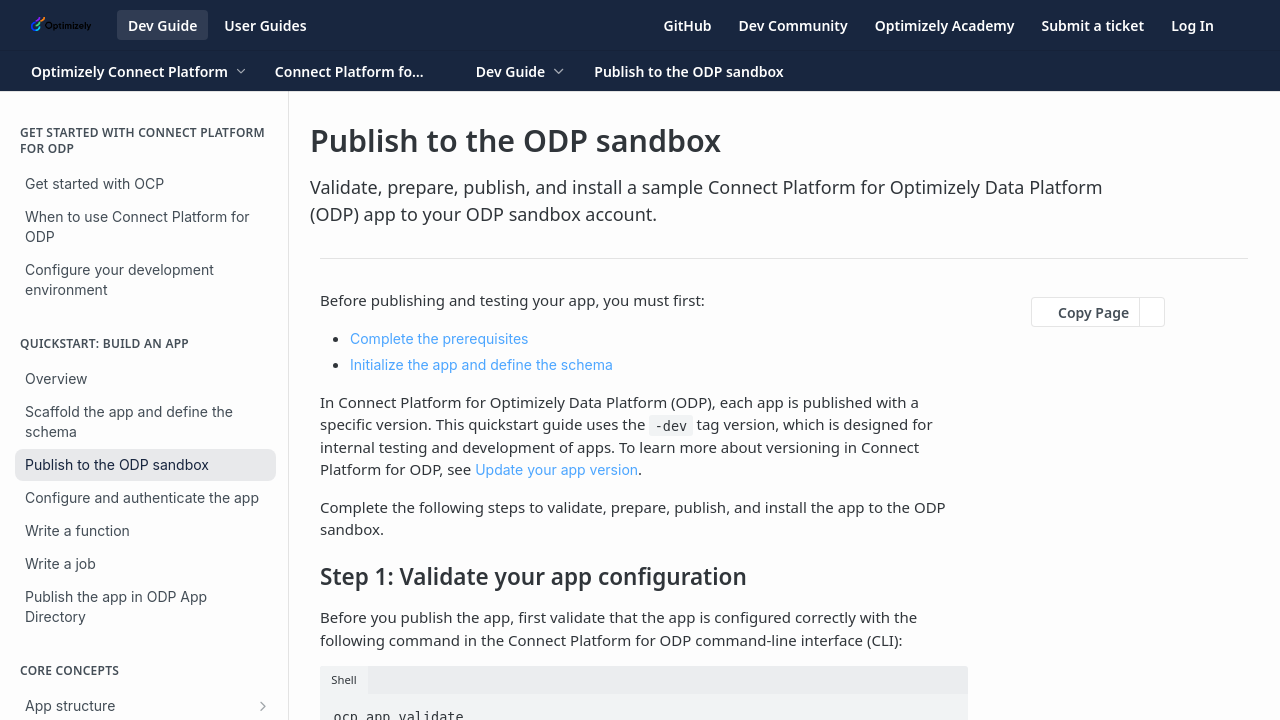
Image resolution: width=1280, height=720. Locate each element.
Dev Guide (162, 25)
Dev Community (793, 25)
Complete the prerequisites (439, 338)
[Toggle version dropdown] (362, 71)
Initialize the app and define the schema (481, 364)
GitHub (688, 25)
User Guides (265, 25)
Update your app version (556, 469)
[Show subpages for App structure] (263, 706)
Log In (1192, 25)
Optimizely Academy (945, 25)
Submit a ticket (1092, 25)
